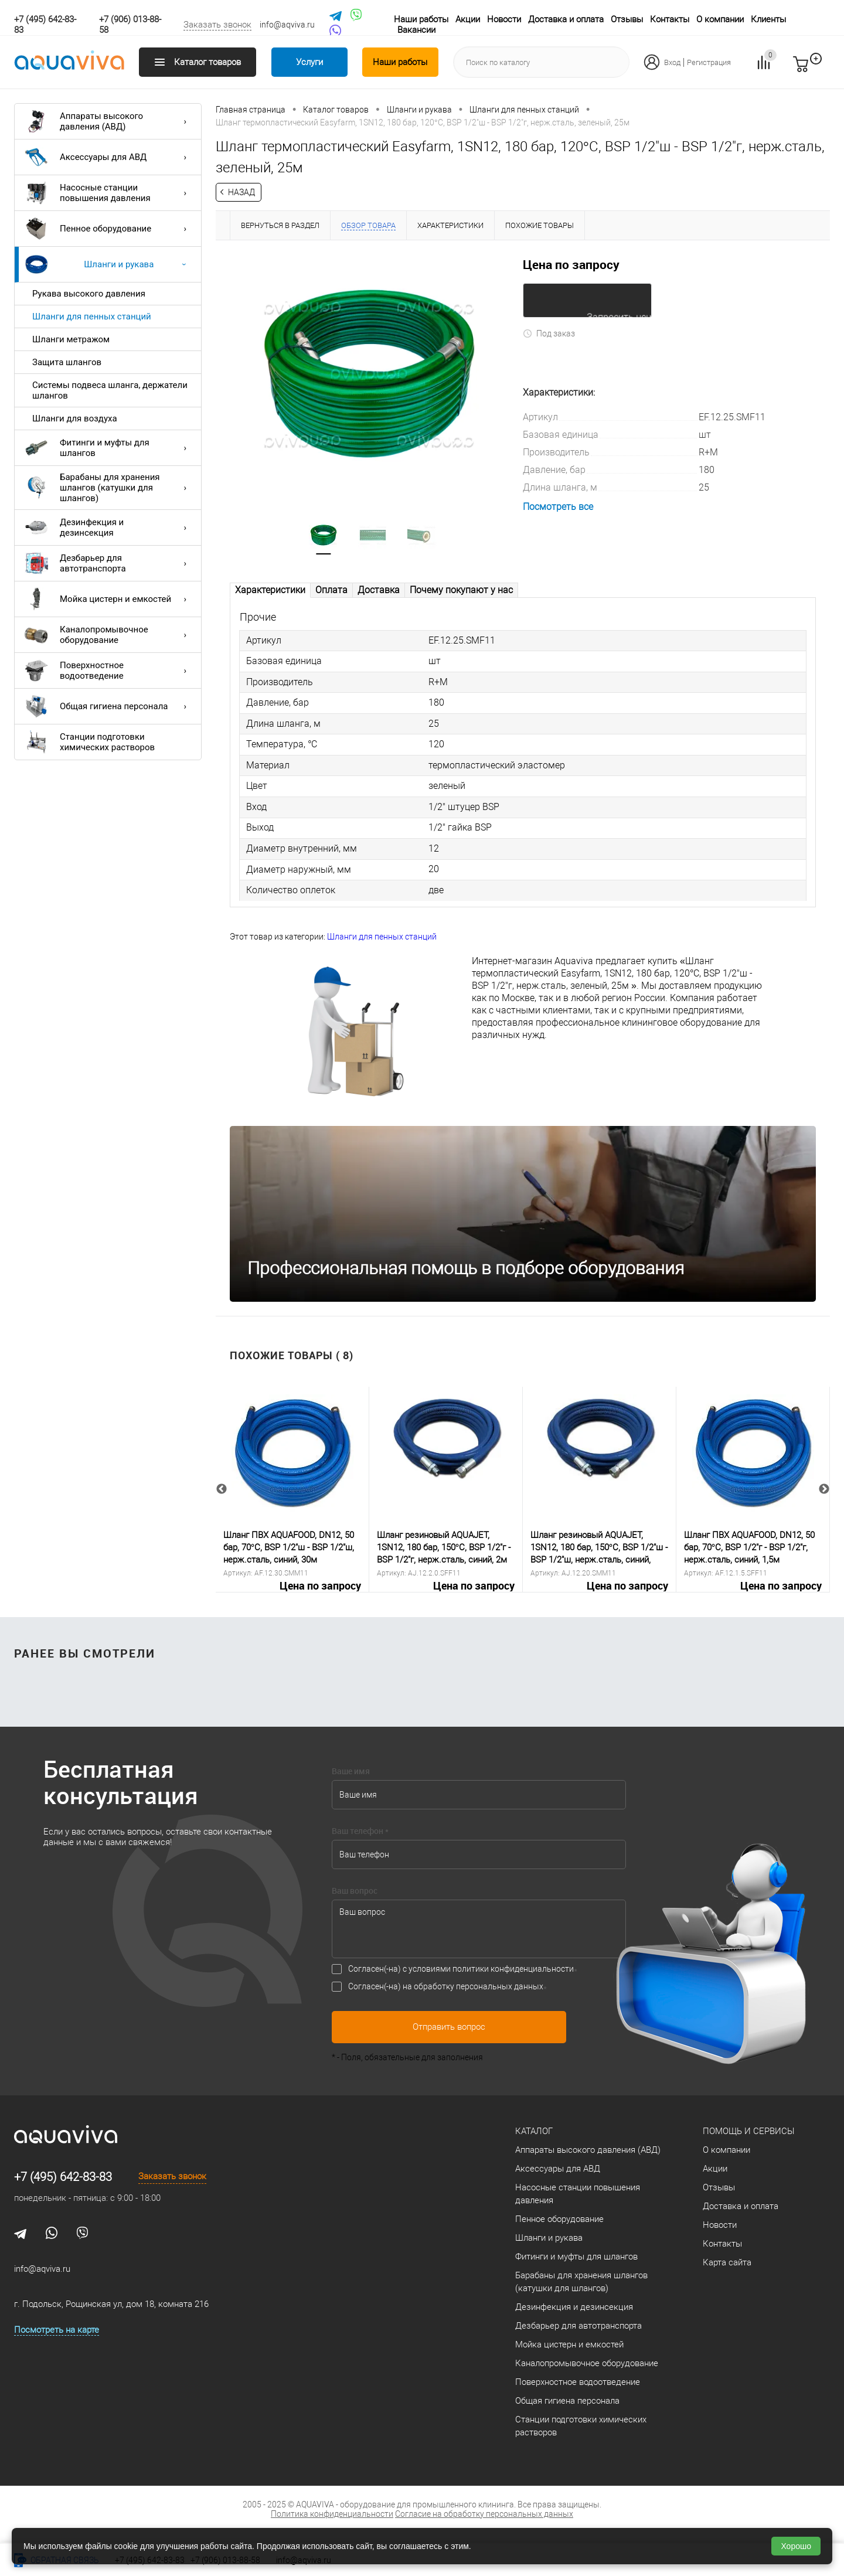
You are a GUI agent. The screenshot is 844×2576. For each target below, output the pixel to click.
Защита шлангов (66, 362)
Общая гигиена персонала (108, 706)
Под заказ (549, 332)
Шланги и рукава (108, 264)
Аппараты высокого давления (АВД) (108, 121)
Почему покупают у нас (461, 591)
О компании (720, 19)
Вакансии (416, 30)
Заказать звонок (217, 24)
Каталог (534, 2130)
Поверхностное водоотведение (108, 670)
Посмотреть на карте (56, 2328)
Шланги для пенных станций (91, 316)
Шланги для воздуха (74, 418)
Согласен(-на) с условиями (461, 1968)
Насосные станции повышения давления (108, 193)
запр (822, 69)
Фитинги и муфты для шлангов (108, 448)
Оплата (331, 591)
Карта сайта (727, 2261)
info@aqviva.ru (287, 24)
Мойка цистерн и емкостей (108, 599)
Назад (241, 192)
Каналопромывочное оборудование (108, 634)
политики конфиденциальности (513, 1968)
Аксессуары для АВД (108, 157)
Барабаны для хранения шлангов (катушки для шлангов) (108, 487)
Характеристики (270, 591)
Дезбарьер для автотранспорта (108, 563)
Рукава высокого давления (88, 293)
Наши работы (421, 19)
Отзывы (627, 19)
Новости (504, 19)
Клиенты (768, 19)
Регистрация (709, 62)
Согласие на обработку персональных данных (484, 2512)
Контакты (669, 19)
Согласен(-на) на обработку (445, 1985)
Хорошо (796, 2546)
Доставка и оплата (566, 19)
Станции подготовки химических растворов (90, 742)
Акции (467, 19)
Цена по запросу (571, 264)
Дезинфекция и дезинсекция (108, 527)
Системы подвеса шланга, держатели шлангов (110, 390)
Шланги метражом (71, 339)
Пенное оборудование (108, 228)
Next (824, 1489)
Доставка (379, 591)
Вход (672, 62)
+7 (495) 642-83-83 (63, 2176)
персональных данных (499, 1985)
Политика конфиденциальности (332, 2512)
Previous (221, 1489)
